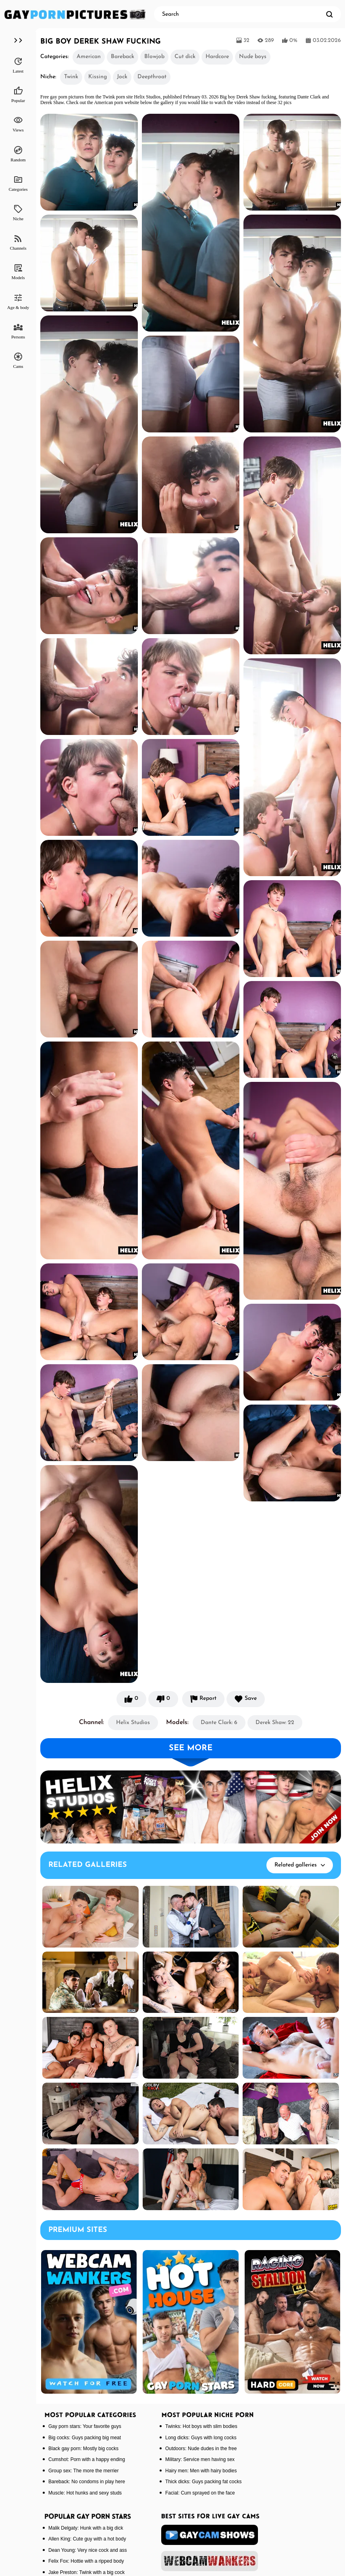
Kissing (97, 77)
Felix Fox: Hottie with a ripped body (86, 2561)
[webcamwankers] (209, 2561)
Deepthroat (151, 77)
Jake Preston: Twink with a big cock (86, 2572)
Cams (18, 360)
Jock (122, 77)
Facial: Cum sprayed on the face (200, 2493)
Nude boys (252, 57)
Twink (71, 77)
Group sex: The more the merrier (83, 2471)
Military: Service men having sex (200, 2459)
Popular (18, 94)
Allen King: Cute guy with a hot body (87, 2539)
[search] (329, 14)
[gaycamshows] (209, 2535)
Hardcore (217, 57)
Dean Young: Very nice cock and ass (87, 2550)
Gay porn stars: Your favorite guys (84, 2426)
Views (17, 123)
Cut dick (185, 57)
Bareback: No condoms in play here (86, 2481)
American (89, 57)
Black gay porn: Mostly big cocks (83, 2448)
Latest (18, 64)
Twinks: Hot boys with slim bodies (201, 2426)
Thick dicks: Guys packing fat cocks (203, 2481)
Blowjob (154, 57)
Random (17, 153)
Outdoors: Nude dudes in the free (201, 2448)
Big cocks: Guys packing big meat (84, 2437)
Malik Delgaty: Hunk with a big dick (85, 2528)
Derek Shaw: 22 (275, 1723)
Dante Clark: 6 (219, 1723)
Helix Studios (133, 1723)
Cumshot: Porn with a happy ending (86, 2459)
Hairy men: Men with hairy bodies (201, 2471)
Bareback (122, 57)
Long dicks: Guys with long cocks (201, 2437)
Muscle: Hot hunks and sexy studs (85, 2493)
